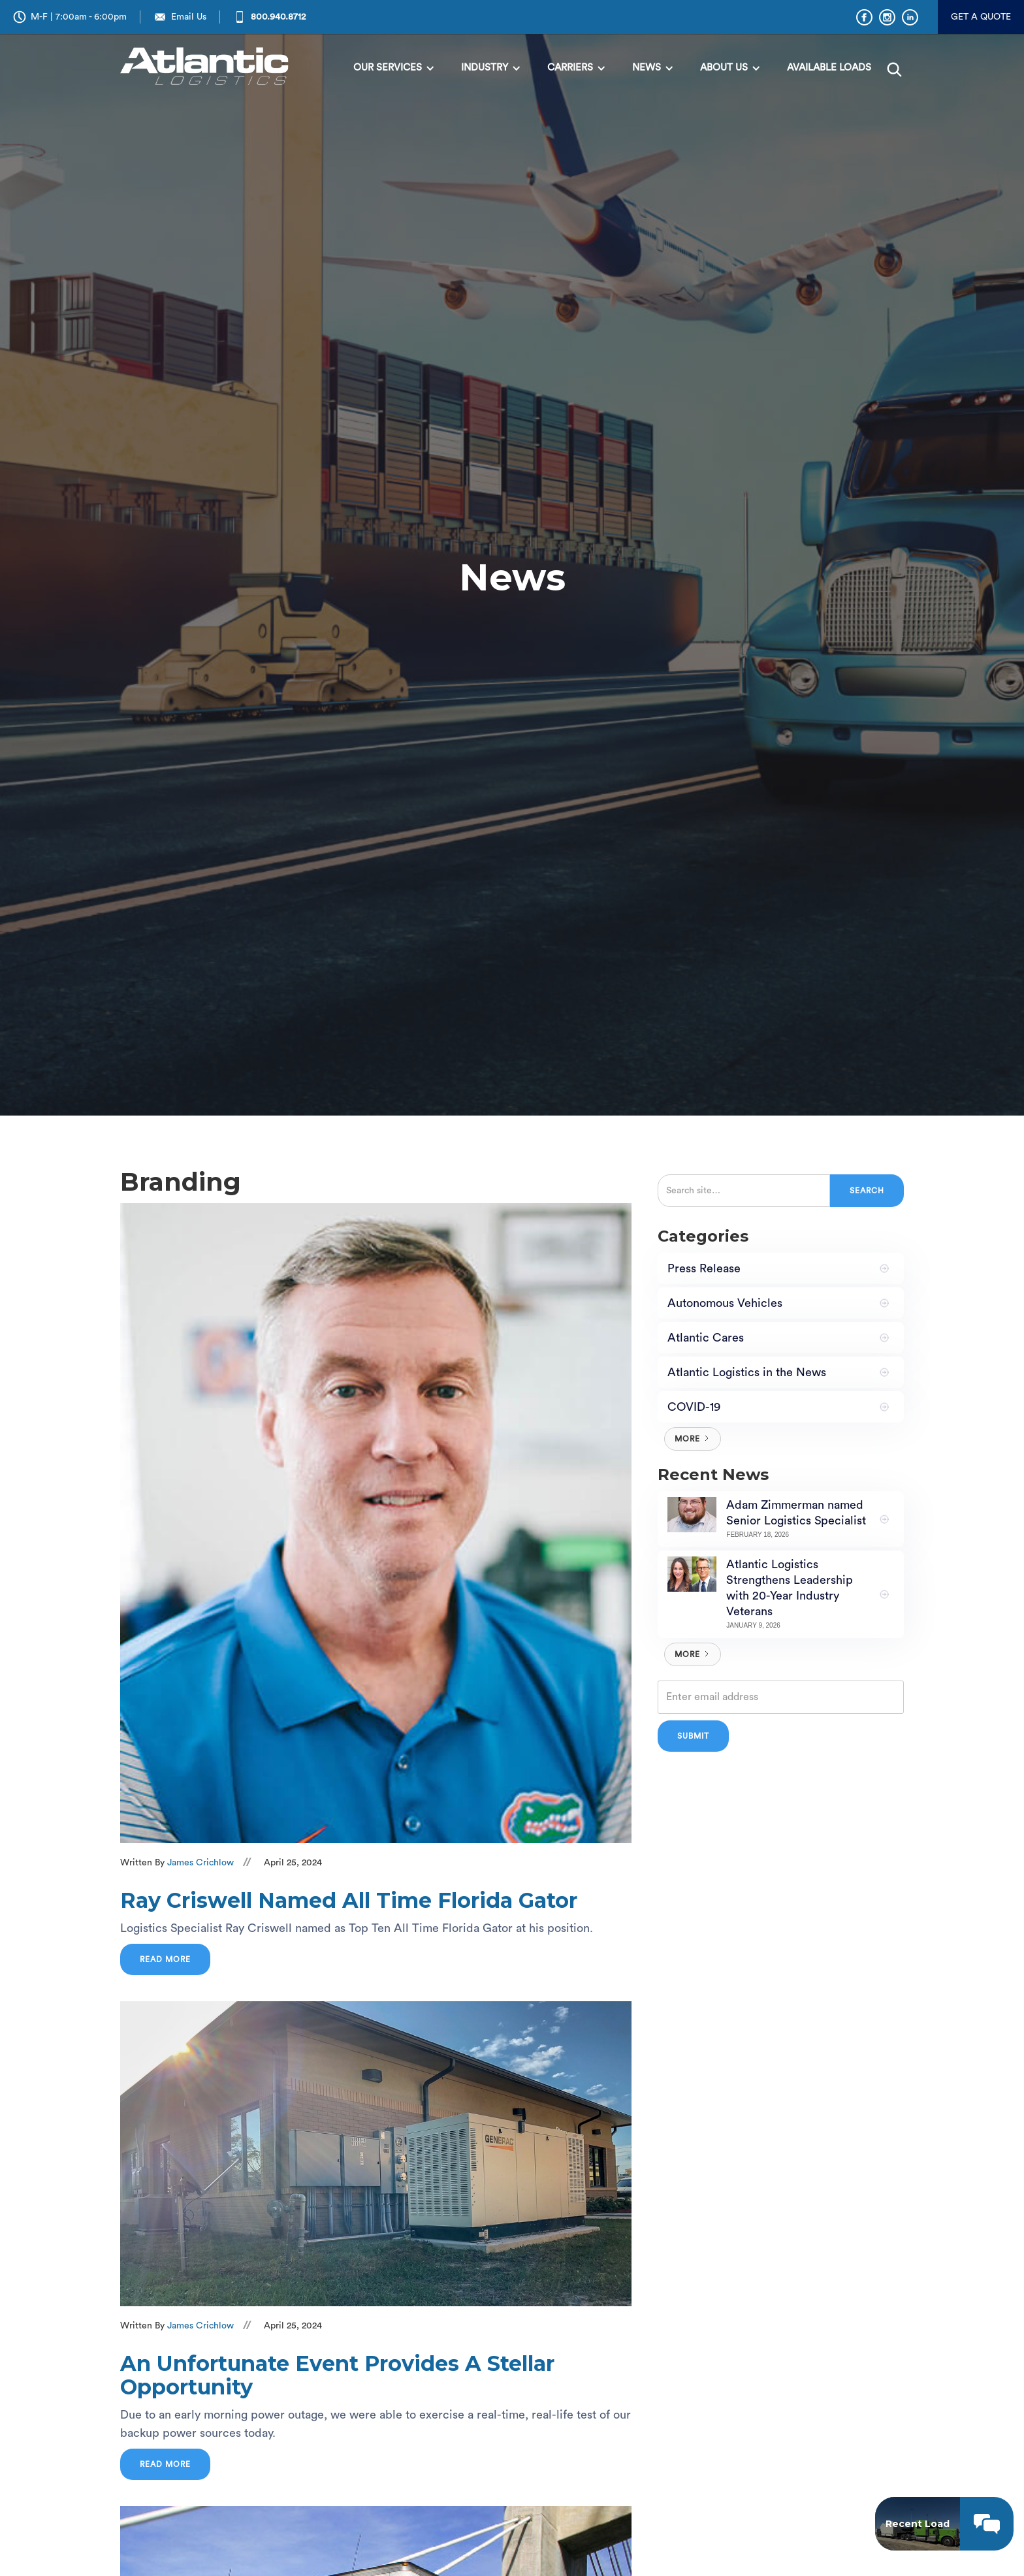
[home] (207, 66)
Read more (165, 1959)
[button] (394, 68)
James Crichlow (200, 1862)
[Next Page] (692, 1439)
